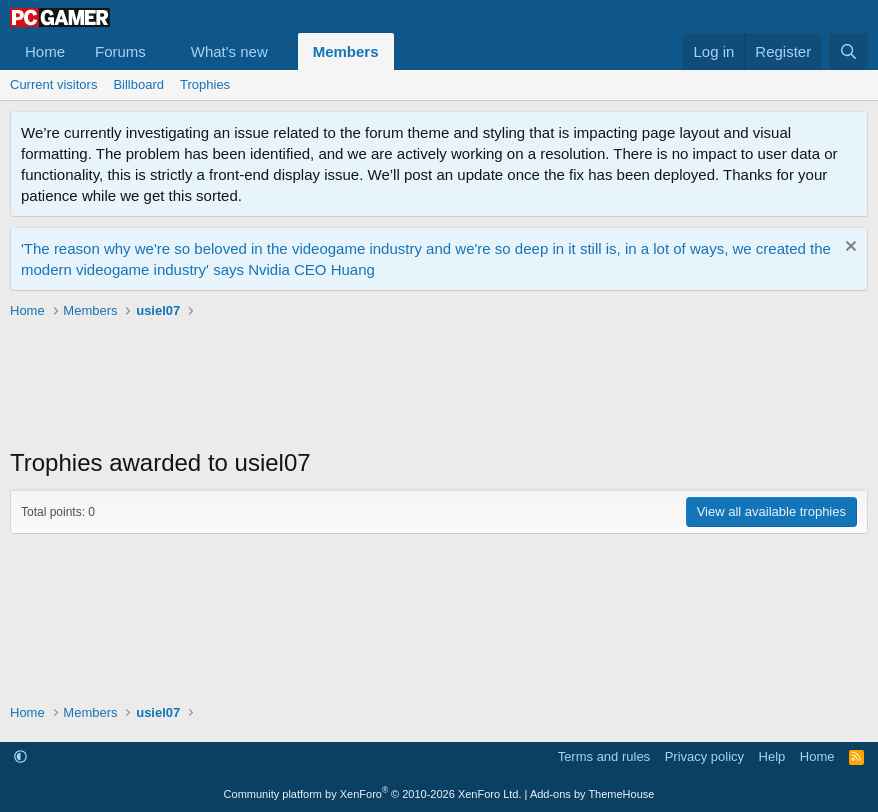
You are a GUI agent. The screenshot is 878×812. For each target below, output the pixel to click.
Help (772, 756)
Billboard (138, 84)
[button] (162, 51)
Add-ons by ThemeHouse (592, 794)
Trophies (205, 84)
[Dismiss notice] (848, 248)
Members (346, 51)
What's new (229, 51)
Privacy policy (704, 756)
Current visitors (53, 84)
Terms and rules (604, 756)
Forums (120, 51)
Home (45, 51)
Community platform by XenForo (373, 794)
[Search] (848, 51)
